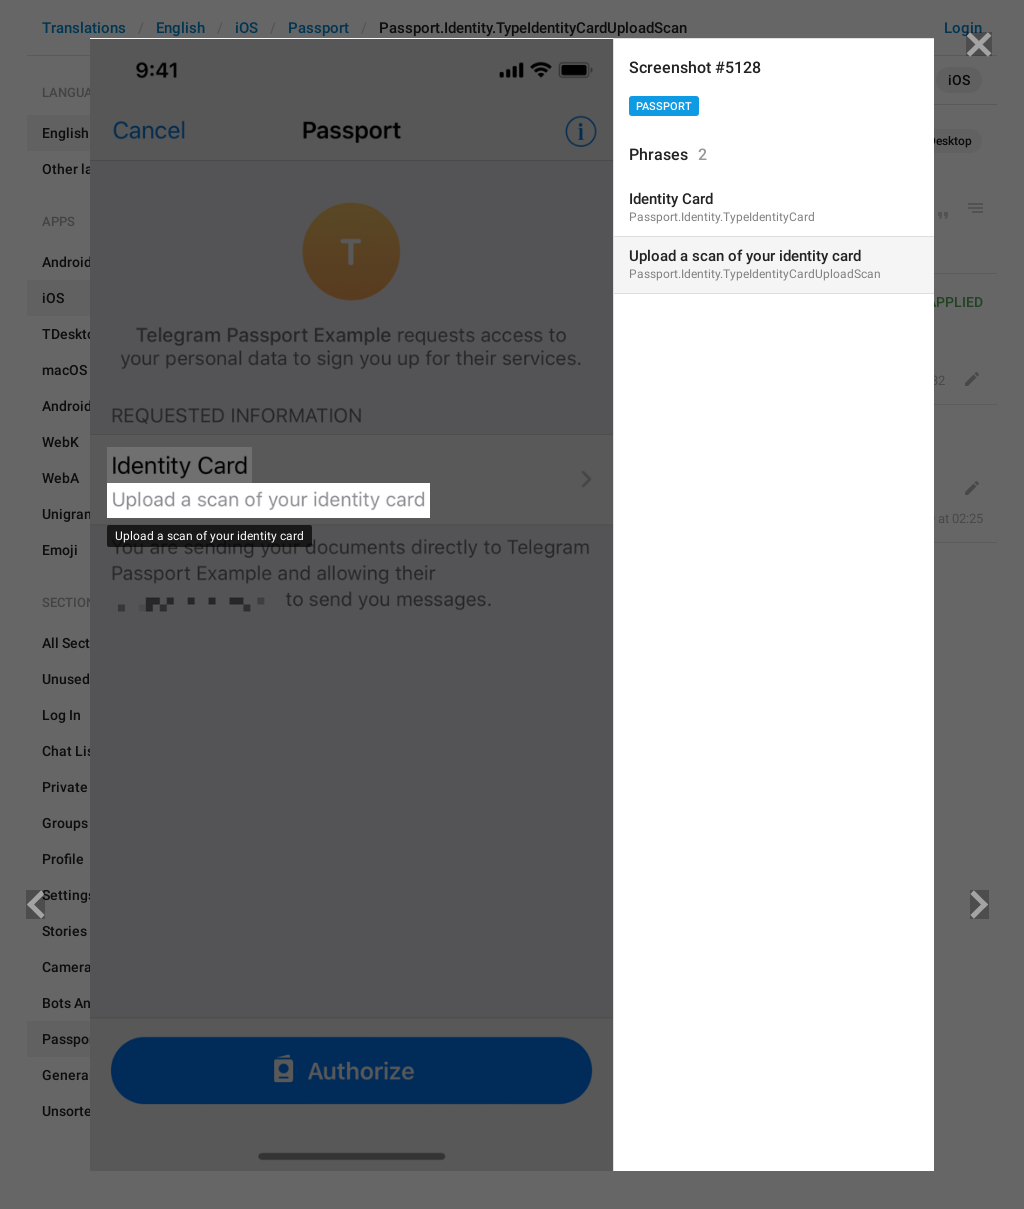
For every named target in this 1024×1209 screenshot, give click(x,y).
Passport (664, 106)
